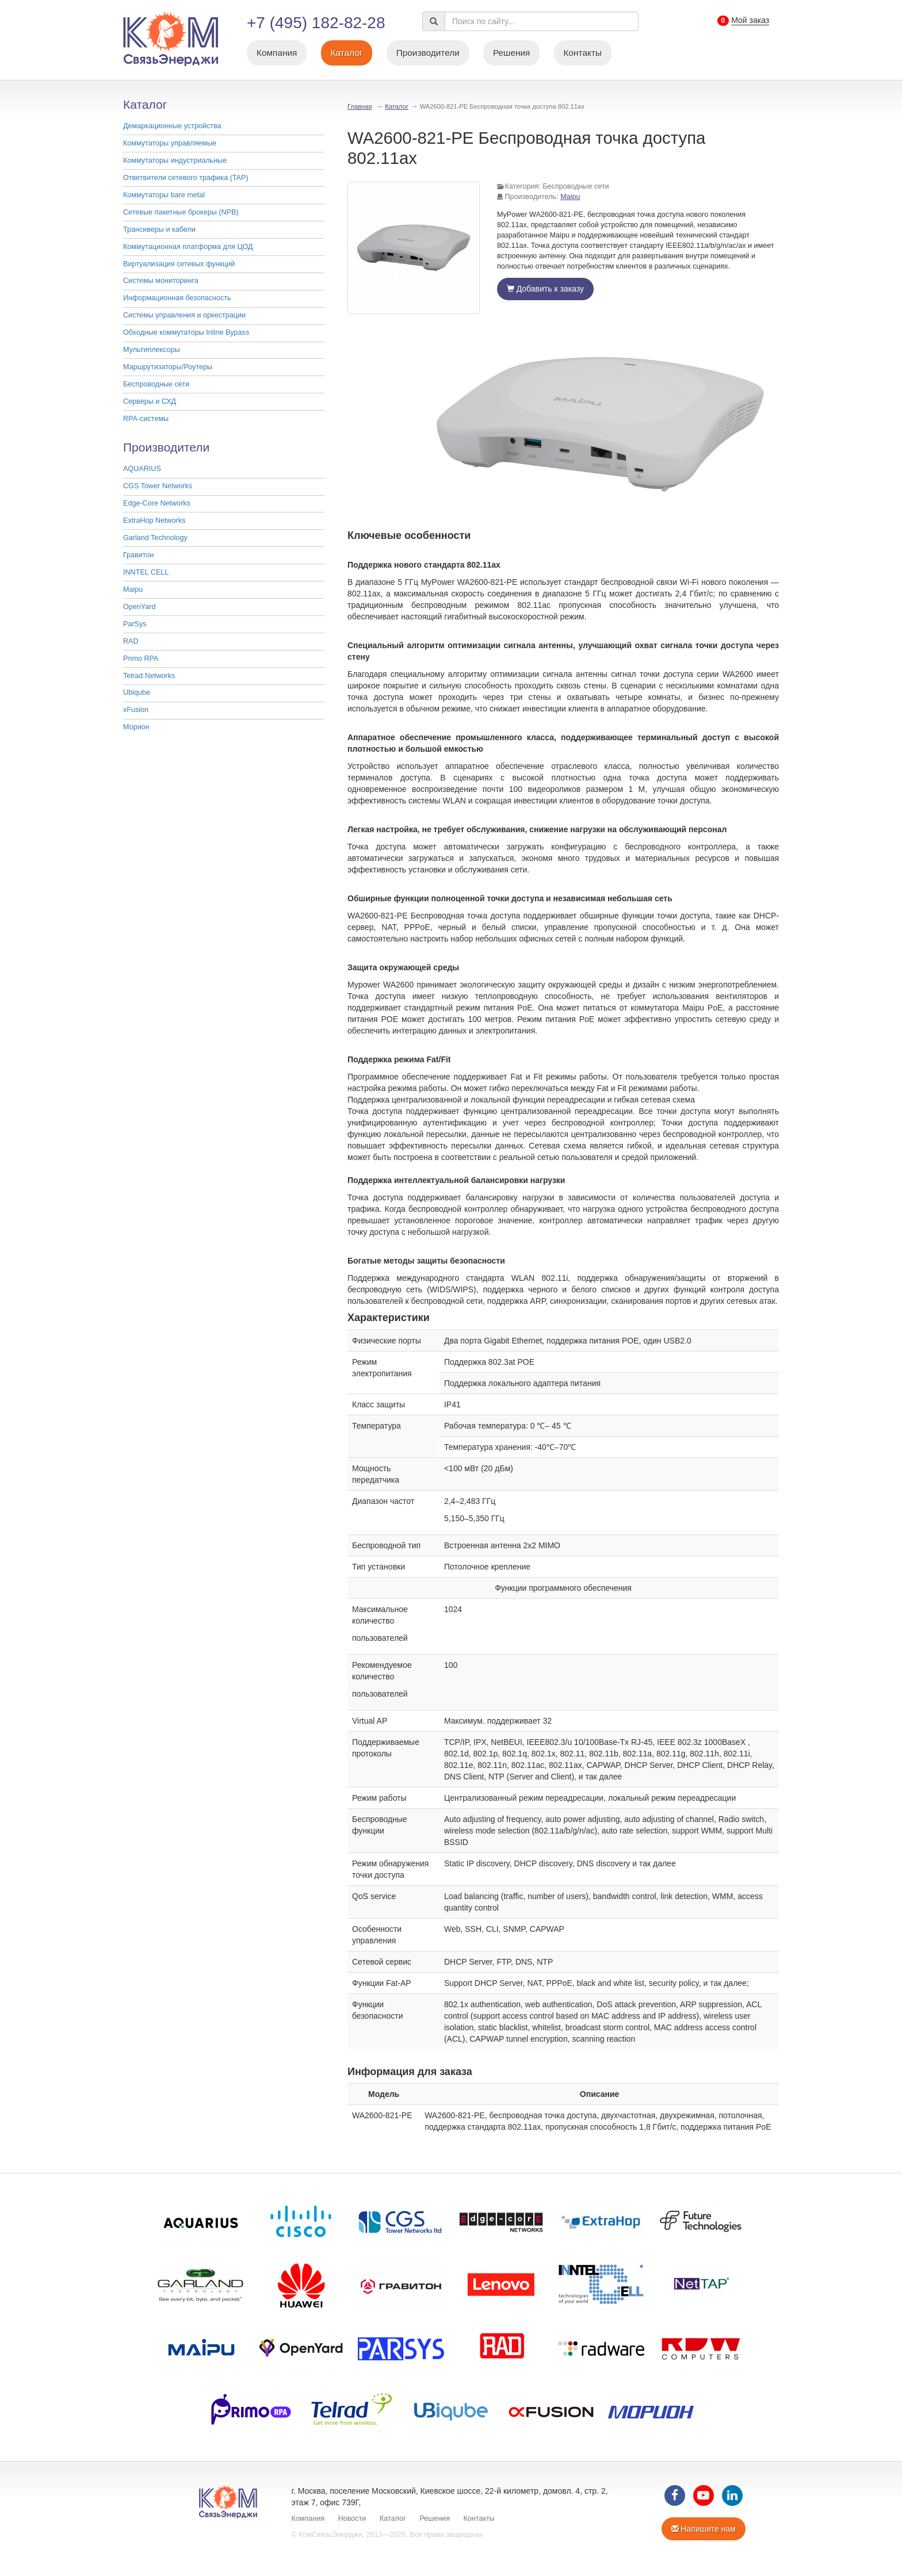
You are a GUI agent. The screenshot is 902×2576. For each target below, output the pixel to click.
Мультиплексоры (151, 350)
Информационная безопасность (177, 298)
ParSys (135, 624)
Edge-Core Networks (156, 503)
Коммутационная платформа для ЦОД (188, 247)
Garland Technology (155, 538)
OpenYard (139, 607)
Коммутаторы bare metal (164, 195)
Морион (136, 727)
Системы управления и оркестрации (184, 315)
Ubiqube (136, 692)
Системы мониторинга (160, 281)
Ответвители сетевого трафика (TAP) (186, 178)
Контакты (583, 53)
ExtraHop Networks (154, 520)
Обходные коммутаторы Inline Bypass (186, 332)
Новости (352, 2518)
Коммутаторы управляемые (169, 143)
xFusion (135, 710)
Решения (511, 53)
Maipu (133, 589)
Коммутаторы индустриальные (175, 160)
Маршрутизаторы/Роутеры (167, 367)
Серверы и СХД (149, 401)
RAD (131, 641)
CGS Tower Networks (157, 486)
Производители (428, 53)
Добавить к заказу (545, 288)
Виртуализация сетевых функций (179, 264)
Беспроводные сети (156, 384)
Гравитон (138, 555)
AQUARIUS (142, 469)
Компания (277, 53)
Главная (359, 106)
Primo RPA (140, 658)
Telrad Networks (149, 676)
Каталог (347, 53)
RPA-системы (146, 419)
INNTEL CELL (146, 572)
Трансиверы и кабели (159, 229)
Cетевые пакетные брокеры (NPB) (181, 212)
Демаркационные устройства (172, 126)
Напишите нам (703, 2528)
